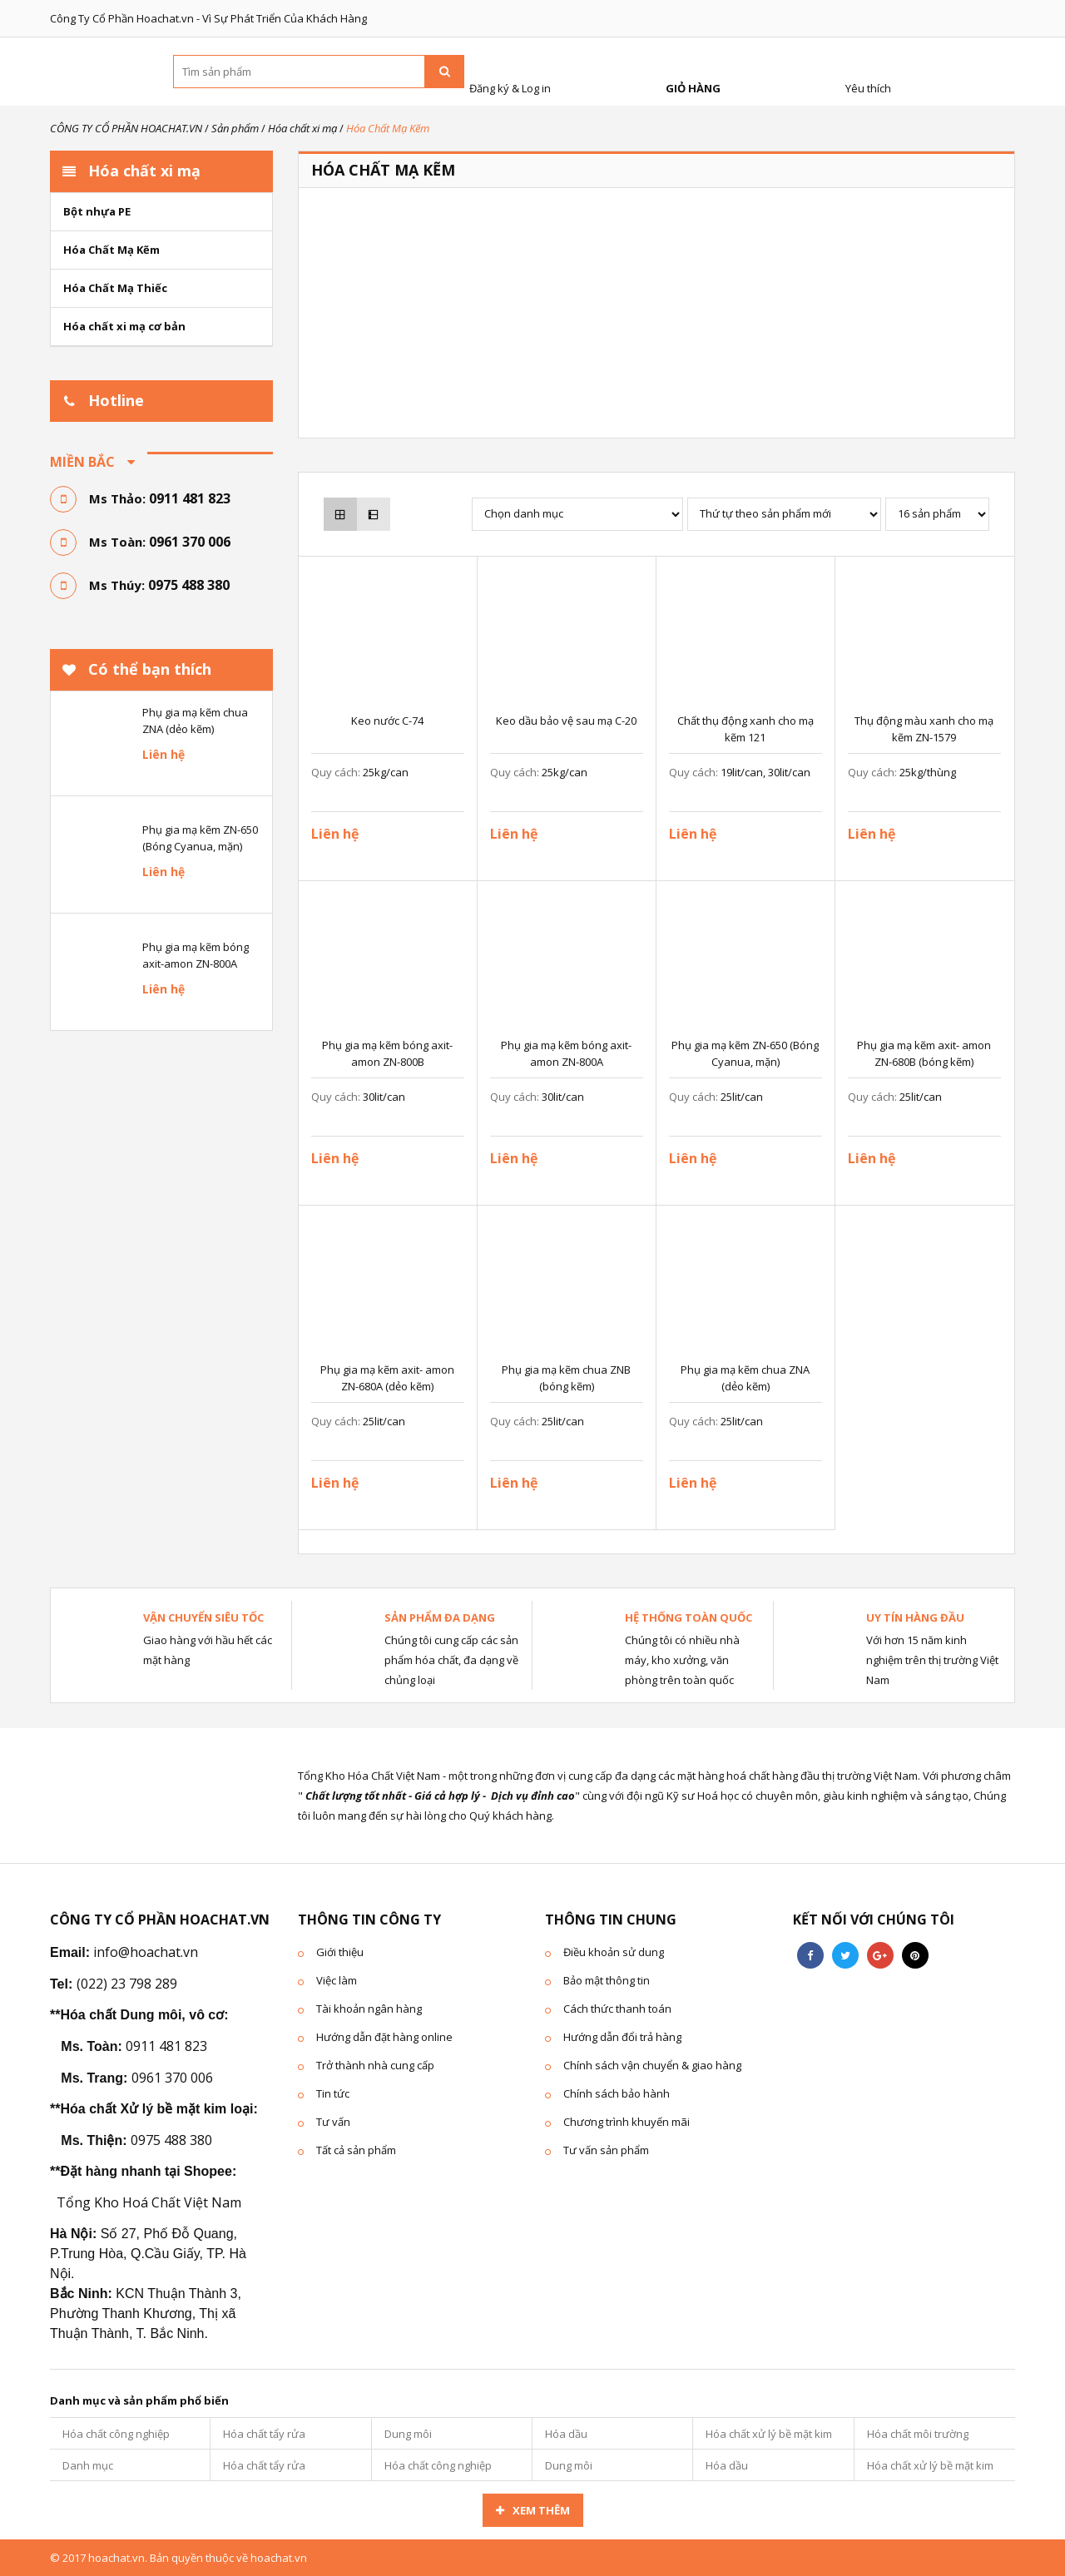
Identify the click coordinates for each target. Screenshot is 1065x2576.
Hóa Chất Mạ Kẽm (111, 249)
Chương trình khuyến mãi (626, 2121)
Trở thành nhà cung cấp (375, 2065)
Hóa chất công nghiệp (116, 2433)
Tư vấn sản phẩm (606, 2150)
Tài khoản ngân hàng (369, 2008)
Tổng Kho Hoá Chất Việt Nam (149, 2202)
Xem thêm (541, 2510)
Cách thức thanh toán (617, 2008)
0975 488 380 (189, 585)
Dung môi (408, 2433)
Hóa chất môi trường (917, 2433)
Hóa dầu (566, 2433)
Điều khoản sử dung (613, 1951)
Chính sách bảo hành (616, 2093)
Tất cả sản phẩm (356, 2150)
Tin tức (332, 2093)
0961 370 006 (189, 542)
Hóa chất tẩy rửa (264, 2433)
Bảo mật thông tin (606, 1980)
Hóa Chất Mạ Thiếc (115, 287)
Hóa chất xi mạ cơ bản (124, 326)
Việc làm (336, 1980)
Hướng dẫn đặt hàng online (384, 2036)
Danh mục (87, 2465)
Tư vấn (333, 2121)
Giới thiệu (340, 1951)
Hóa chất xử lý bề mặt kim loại (769, 2438)
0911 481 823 (189, 498)
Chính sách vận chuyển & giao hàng (652, 2065)
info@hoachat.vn (145, 1952)
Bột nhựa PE (97, 211)
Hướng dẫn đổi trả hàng (622, 2036)
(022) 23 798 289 (127, 1983)
